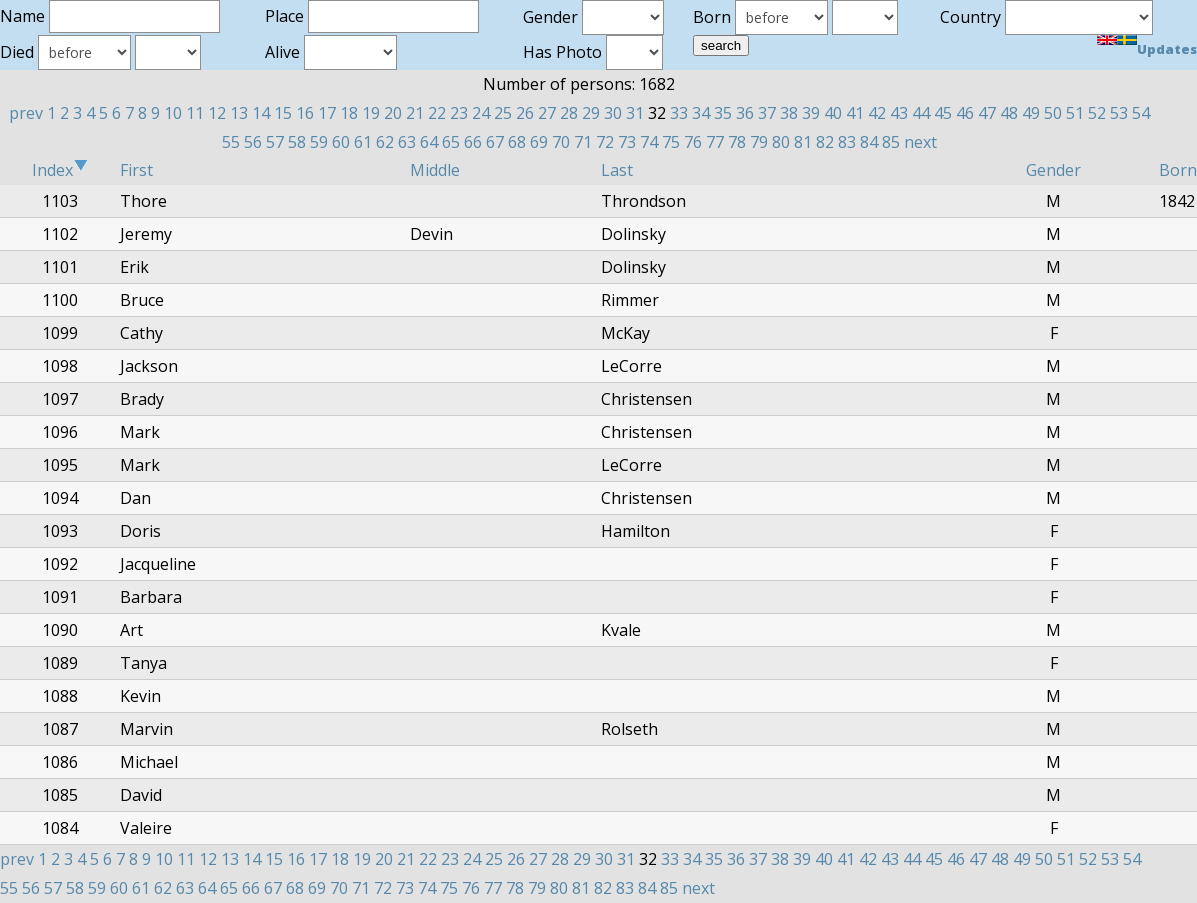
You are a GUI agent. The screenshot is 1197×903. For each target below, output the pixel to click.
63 (407, 142)
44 (921, 113)
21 (415, 113)
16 (305, 113)
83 (847, 142)
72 (605, 142)
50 (1053, 113)
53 (1119, 113)
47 (987, 113)
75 (671, 142)
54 (1141, 113)
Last (617, 170)
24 (481, 113)
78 (737, 142)
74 (649, 142)
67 (495, 142)
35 (723, 113)
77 (715, 142)
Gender (1053, 170)
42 (877, 113)
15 (283, 113)
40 (833, 113)
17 (327, 113)
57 (275, 142)
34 (701, 113)
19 (371, 113)
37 (767, 113)
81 (803, 142)
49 (1031, 113)
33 (679, 113)
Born (1178, 170)
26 (525, 113)
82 (825, 142)
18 (349, 113)
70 (561, 142)
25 (503, 113)
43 (899, 113)
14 (261, 113)
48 (1009, 113)
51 (1075, 113)
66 (473, 142)
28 (569, 113)
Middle (435, 170)
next (920, 142)
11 (195, 113)
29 (591, 113)
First (136, 170)
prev (26, 113)
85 (891, 142)
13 (239, 113)
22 (437, 113)
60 (341, 142)
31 (635, 113)
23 (459, 113)
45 (943, 113)
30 (613, 113)
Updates (1167, 49)
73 (627, 142)
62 (385, 142)
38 (789, 113)
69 (539, 142)
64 (429, 142)
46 (965, 113)
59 (319, 142)
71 (583, 142)
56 (253, 142)
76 (693, 142)
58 (297, 142)
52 (1097, 113)
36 (745, 113)
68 (517, 142)
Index (60, 170)
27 (547, 113)
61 (363, 142)
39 (811, 113)
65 (451, 142)
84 (869, 142)
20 (393, 113)
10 (173, 113)
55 (231, 142)
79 (759, 142)
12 (217, 113)
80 (781, 142)
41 (855, 113)
